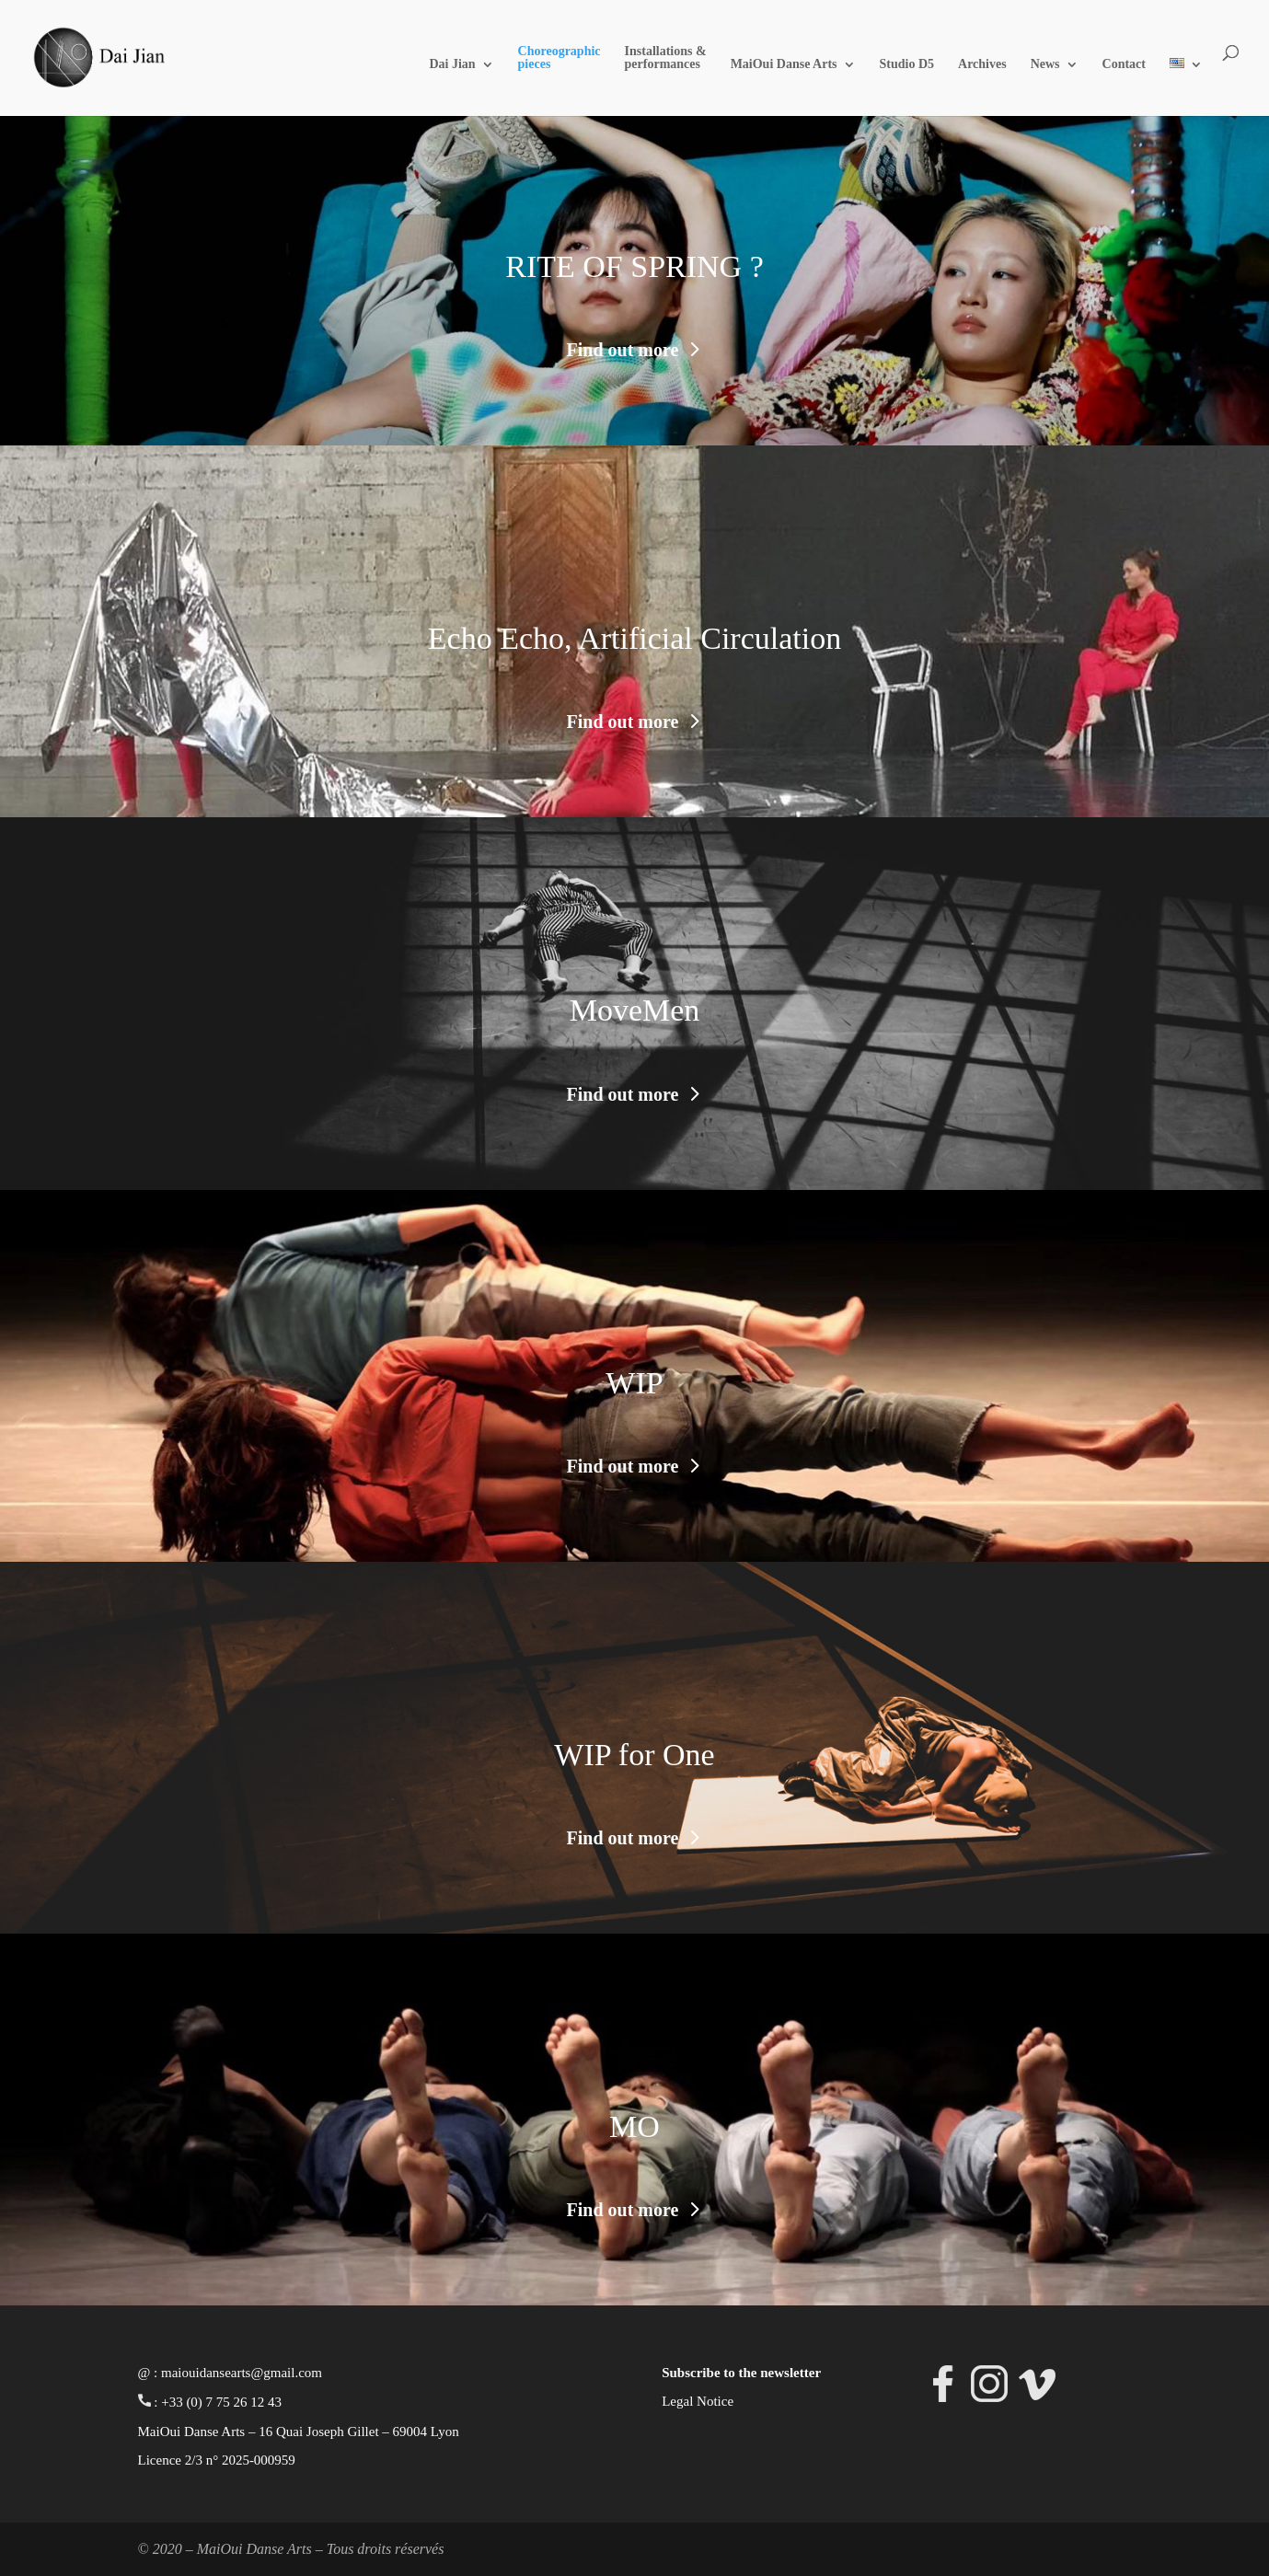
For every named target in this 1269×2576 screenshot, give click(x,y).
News (1045, 64)
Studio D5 (907, 64)
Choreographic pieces (559, 58)
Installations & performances (666, 58)
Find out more (623, 350)
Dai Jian (452, 64)
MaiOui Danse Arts (784, 64)
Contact (1124, 64)
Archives (982, 64)
